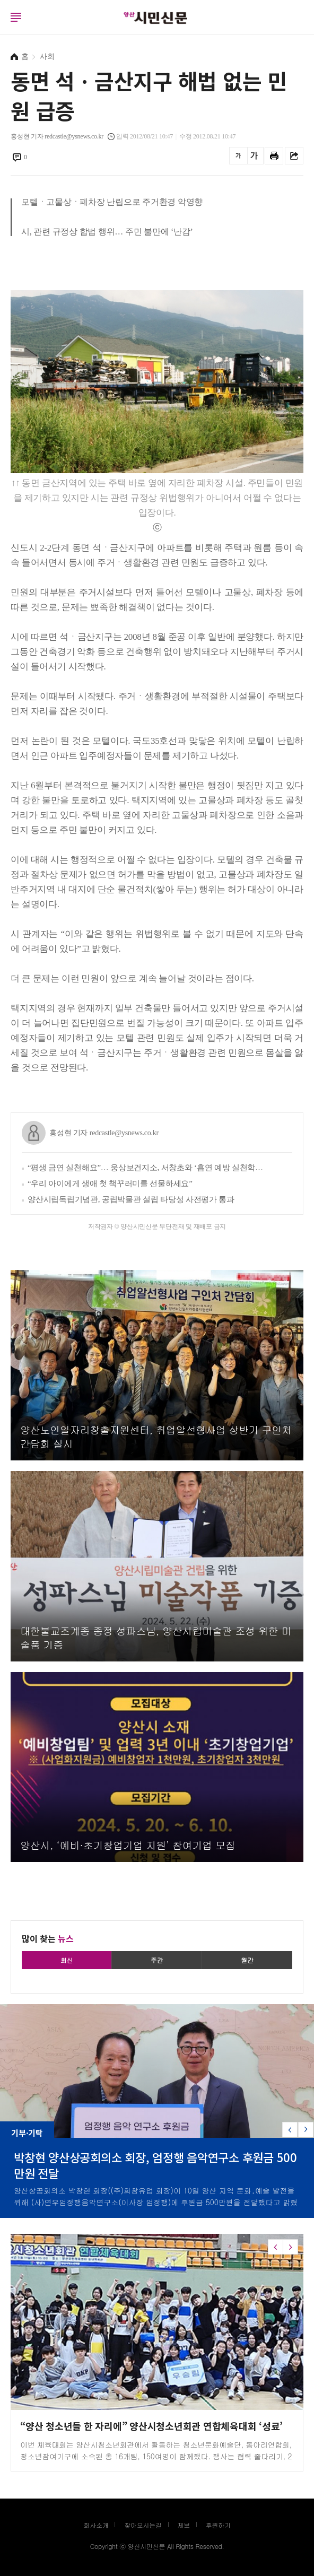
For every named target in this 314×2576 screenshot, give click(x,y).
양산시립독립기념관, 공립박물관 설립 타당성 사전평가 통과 (131, 1199)
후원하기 (218, 2524)
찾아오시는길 (143, 2524)
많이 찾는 (48, 1938)
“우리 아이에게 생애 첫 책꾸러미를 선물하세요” (110, 1183)
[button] (305, 2129)
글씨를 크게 (254, 155)
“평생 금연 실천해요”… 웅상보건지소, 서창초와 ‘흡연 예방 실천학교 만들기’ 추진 (146, 1167)
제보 (183, 2524)
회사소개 (95, 2524)
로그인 (2, 27)
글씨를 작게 (238, 155)
